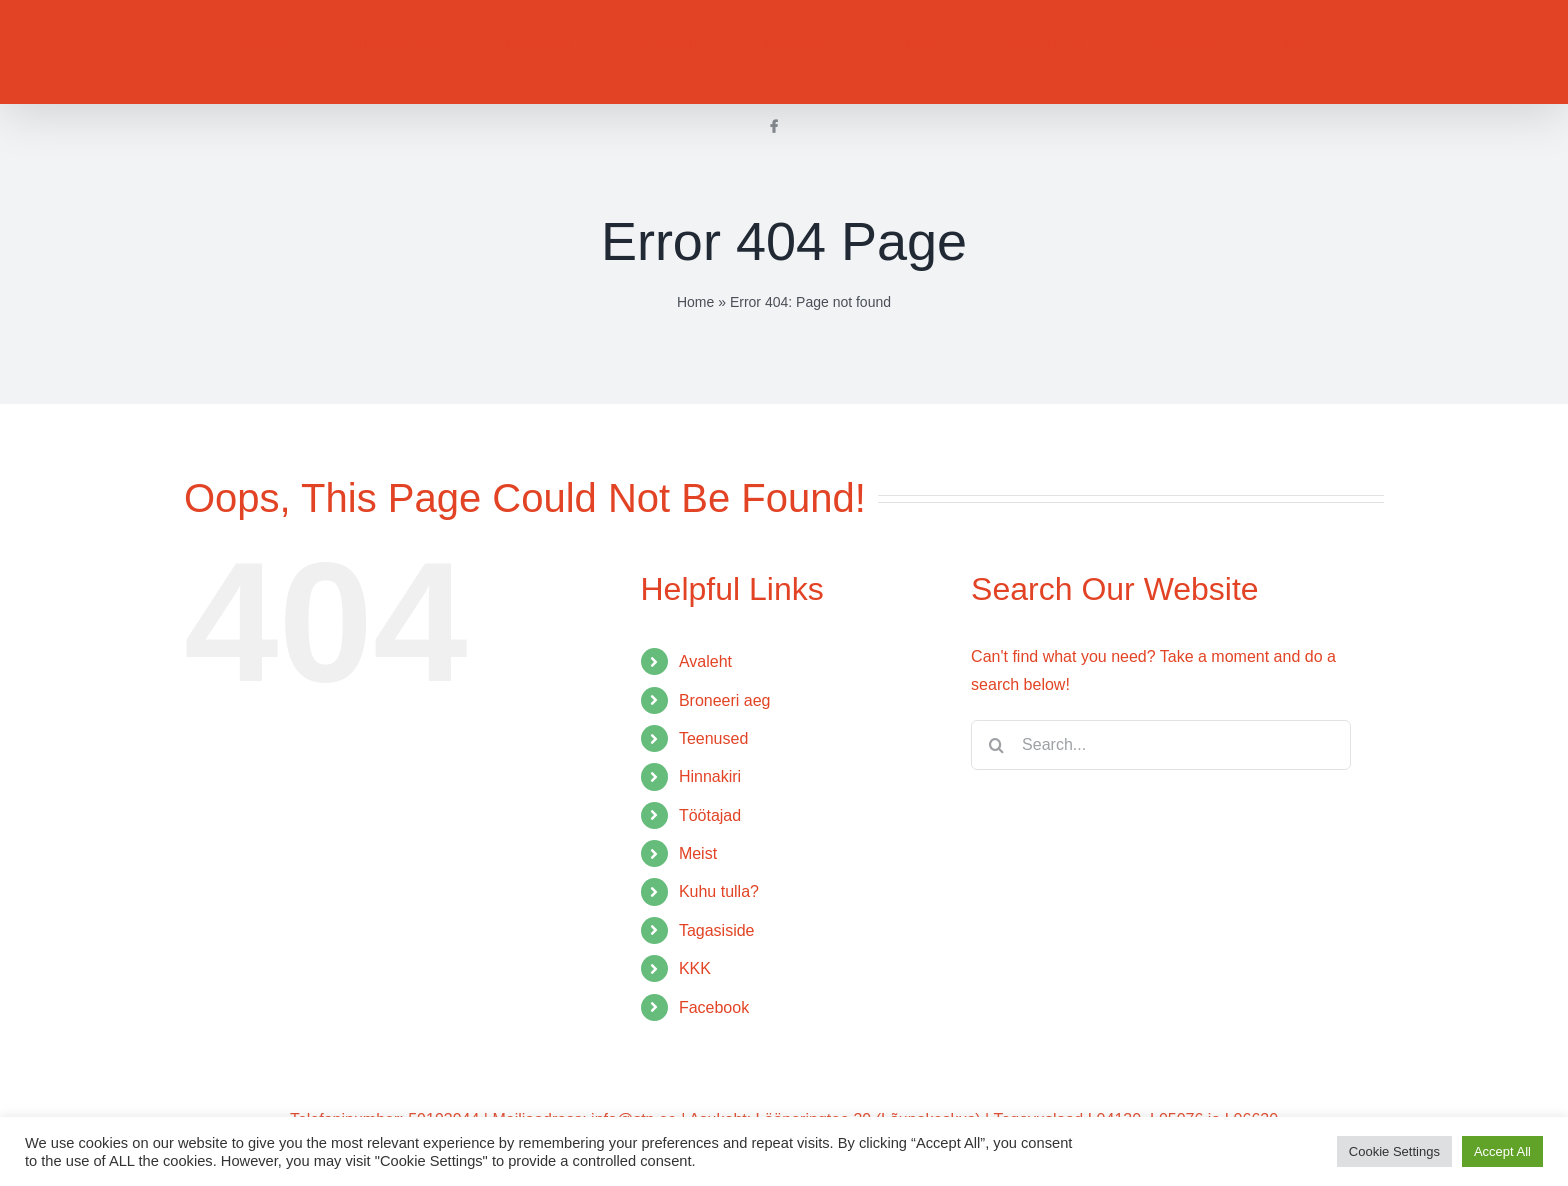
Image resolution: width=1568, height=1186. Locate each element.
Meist (698, 853)
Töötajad (710, 815)
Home (695, 302)
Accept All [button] (1502, 1151)
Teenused (713, 738)
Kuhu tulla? (719, 891)
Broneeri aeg (725, 700)
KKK (695, 968)
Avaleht (705, 661)
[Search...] (1161, 745)
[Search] (996, 745)
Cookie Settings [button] (1394, 1151)
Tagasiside (717, 930)
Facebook (714, 1007)
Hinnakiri (710, 776)
